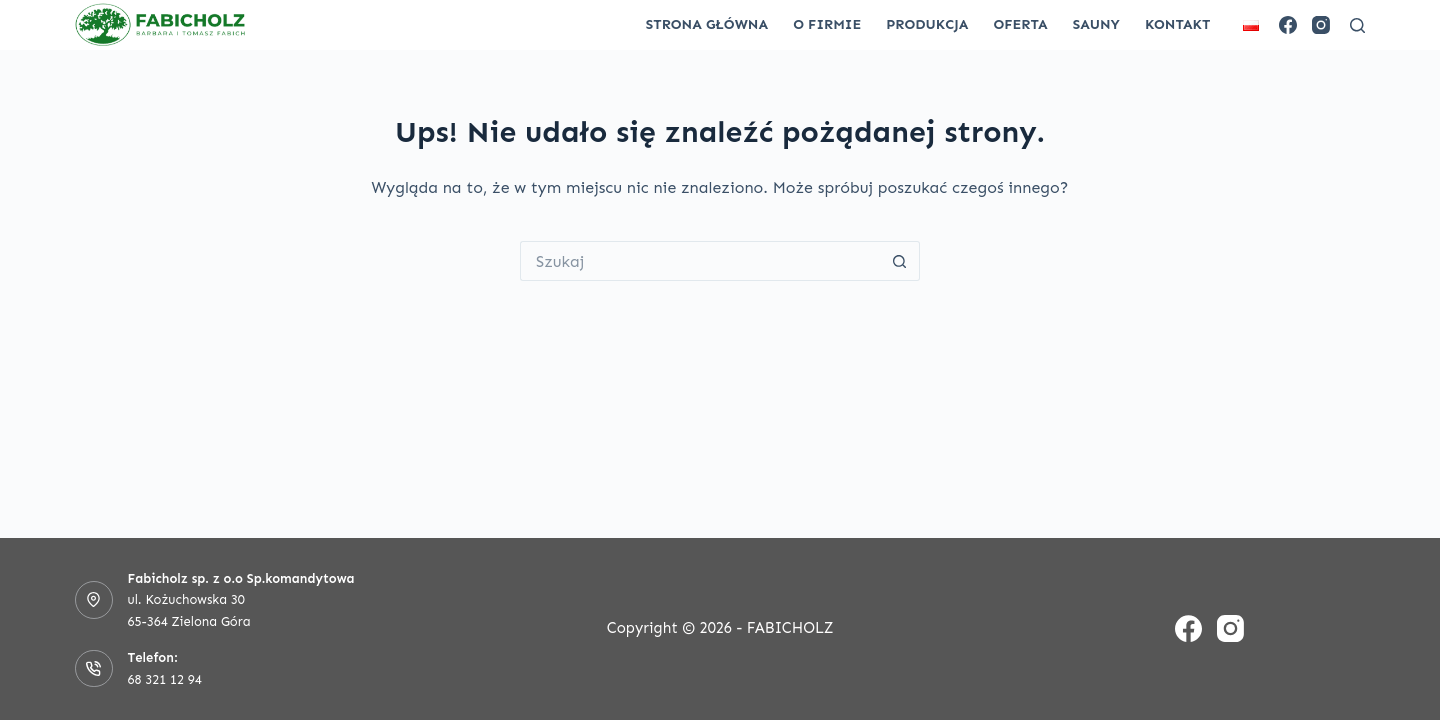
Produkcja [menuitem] (927, 24)
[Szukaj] (1357, 25)
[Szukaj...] (700, 261)
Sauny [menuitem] (1096, 24)
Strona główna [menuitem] (707, 24)
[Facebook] (1288, 25)
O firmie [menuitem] (827, 24)
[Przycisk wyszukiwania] (900, 261)
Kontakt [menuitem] (1178, 24)
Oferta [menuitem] (1020, 24)
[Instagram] (1321, 25)
